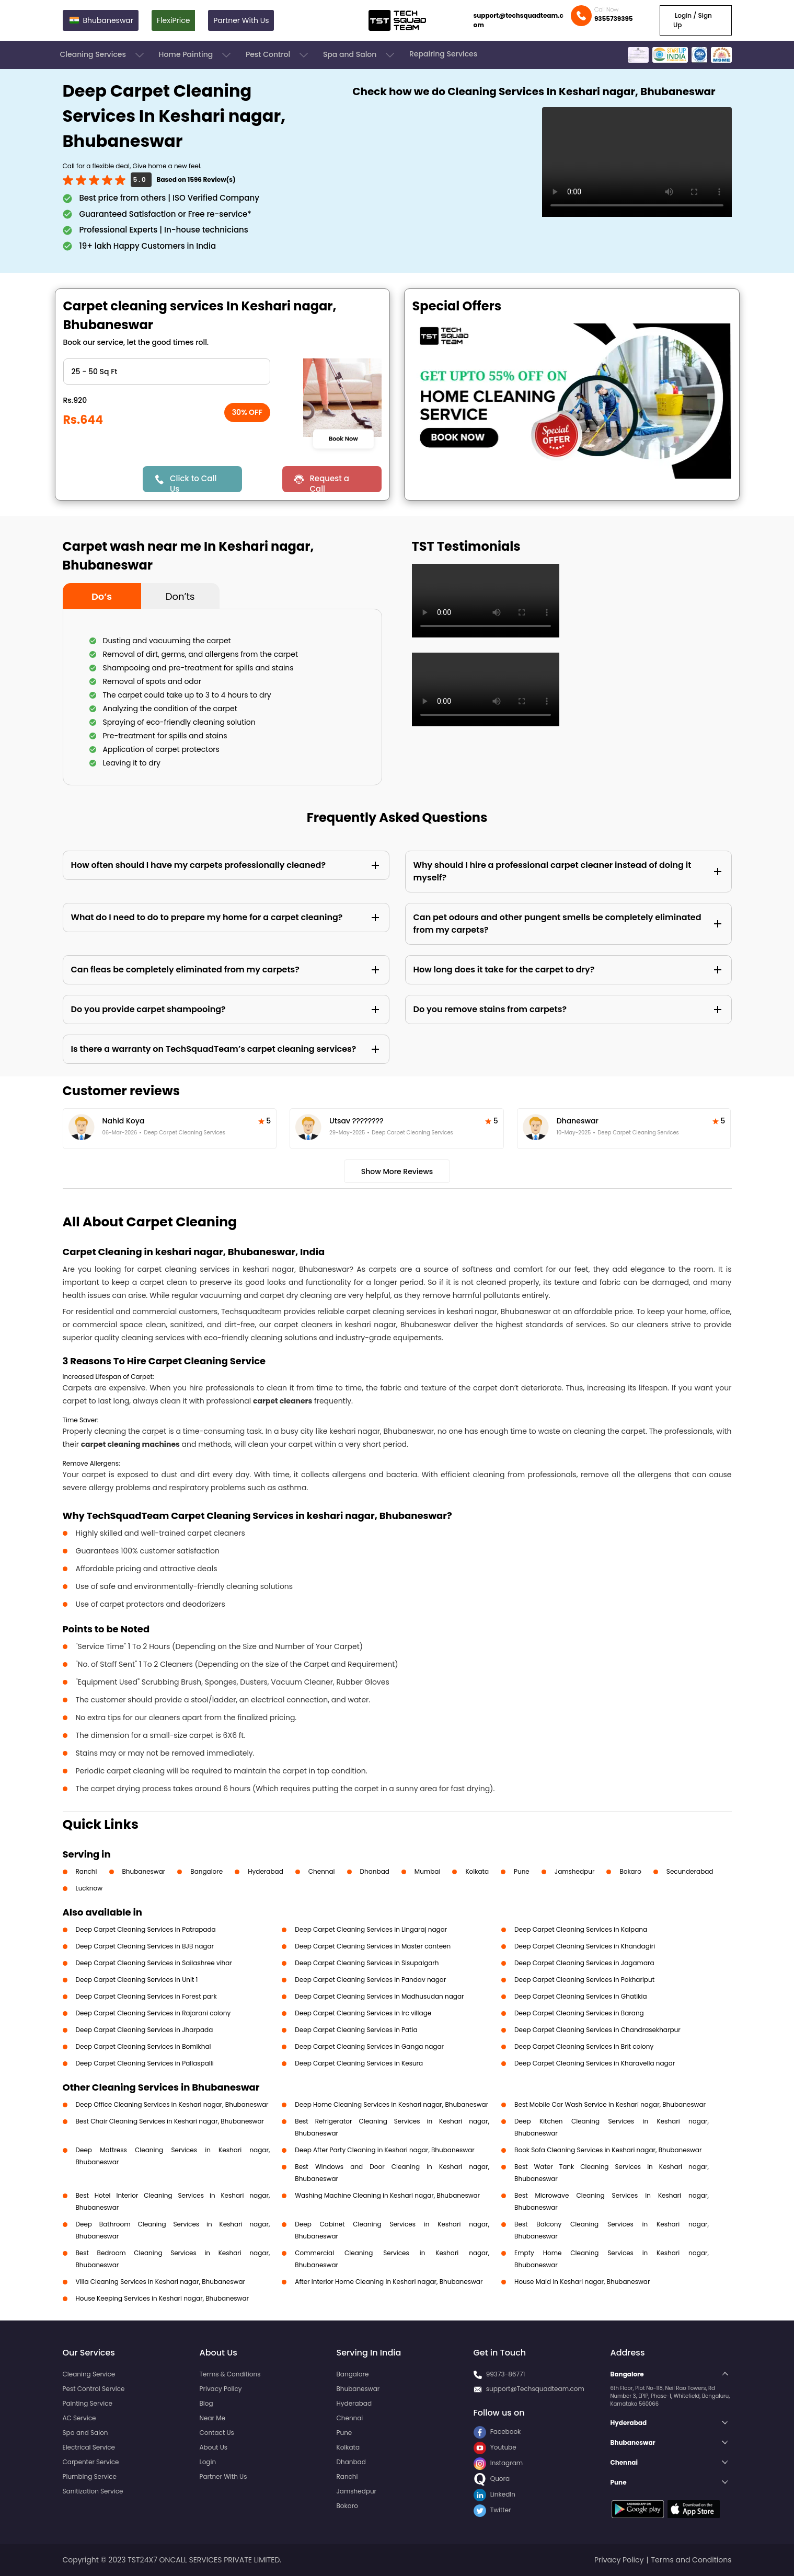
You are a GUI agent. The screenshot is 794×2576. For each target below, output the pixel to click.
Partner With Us (241, 20)
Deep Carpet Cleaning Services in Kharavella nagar (594, 2063)
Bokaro (630, 1871)
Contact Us (217, 2432)
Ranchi (86, 1871)
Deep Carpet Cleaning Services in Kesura (359, 2063)
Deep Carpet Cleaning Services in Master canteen (373, 1946)
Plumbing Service (90, 2476)
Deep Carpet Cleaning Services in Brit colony (583, 2046)
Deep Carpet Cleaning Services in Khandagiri (584, 1946)
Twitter (492, 2509)
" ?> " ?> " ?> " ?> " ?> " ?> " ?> (166, 371)
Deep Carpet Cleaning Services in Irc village (363, 2013)
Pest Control (278, 55)
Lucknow (89, 1888)
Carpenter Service (91, 2461)
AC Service (79, 2417)
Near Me (212, 2417)
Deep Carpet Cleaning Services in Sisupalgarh (367, 1962)
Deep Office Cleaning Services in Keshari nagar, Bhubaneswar (172, 2104)
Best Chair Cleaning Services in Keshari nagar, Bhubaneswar (170, 2121)
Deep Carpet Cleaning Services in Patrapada (146, 1929)
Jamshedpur (575, 1871)
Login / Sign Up (692, 20)
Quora (492, 2478)
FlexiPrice (173, 20)
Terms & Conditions (230, 2374)
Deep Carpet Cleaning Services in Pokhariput (584, 1979)
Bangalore (206, 1871)
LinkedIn (494, 2494)
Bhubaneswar (144, 1871)
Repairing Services (443, 54)
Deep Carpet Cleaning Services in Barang (579, 2013)
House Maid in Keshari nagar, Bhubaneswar (582, 2281)
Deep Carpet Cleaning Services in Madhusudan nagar (379, 1996)
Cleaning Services (103, 55)
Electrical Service (89, 2447)
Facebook (497, 2431)
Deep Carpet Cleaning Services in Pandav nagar (370, 1979)
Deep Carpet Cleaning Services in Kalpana (580, 1929)
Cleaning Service (89, 2374)
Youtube (495, 2447)
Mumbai (428, 1871)
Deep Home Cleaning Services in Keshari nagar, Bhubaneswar (391, 2104)
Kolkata (477, 1871)
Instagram (498, 2462)
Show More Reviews (397, 1171)
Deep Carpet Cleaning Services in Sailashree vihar (154, 1962)
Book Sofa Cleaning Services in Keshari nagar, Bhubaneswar (607, 2149)
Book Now (343, 438)
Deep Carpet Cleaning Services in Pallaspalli (145, 2063)
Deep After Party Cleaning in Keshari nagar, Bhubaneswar (384, 2149)
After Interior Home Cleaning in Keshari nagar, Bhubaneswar (388, 2281)
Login (208, 2461)
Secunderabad (690, 1871)
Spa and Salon (359, 55)
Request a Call (329, 482)
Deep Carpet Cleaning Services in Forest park (146, 1996)
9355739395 (613, 18)
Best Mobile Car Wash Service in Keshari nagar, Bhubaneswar (610, 2104)
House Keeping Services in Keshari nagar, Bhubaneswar (162, 2298)
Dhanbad (374, 1871)
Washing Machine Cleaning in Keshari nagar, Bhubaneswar (387, 2195)
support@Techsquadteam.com (535, 2388)
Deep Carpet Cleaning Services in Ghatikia (580, 1996)
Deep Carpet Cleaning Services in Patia (356, 2029)
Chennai (321, 1871)
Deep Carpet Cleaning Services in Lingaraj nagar (371, 1929)
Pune (522, 1871)
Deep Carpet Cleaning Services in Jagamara (584, 1962)
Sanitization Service (93, 2491)
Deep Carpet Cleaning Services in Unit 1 (137, 1979)
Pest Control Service (94, 2388)
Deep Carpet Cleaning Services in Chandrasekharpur (597, 2029)
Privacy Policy (221, 2388)
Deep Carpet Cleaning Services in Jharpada (144, 2029)
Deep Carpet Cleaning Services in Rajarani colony (153, 2013)
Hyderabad (265, 1871)
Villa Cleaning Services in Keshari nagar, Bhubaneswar (161, 2281)
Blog (206, 2403)
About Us (214, 2447)
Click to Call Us (193, 482)
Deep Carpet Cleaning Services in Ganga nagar (369, 2046)
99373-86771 (505, 2374)
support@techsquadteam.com (518, 20)
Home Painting (196, 55)
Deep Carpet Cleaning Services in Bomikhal (143, 2046)
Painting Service (87, 2403)
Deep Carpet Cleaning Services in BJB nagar (145, 1946)
